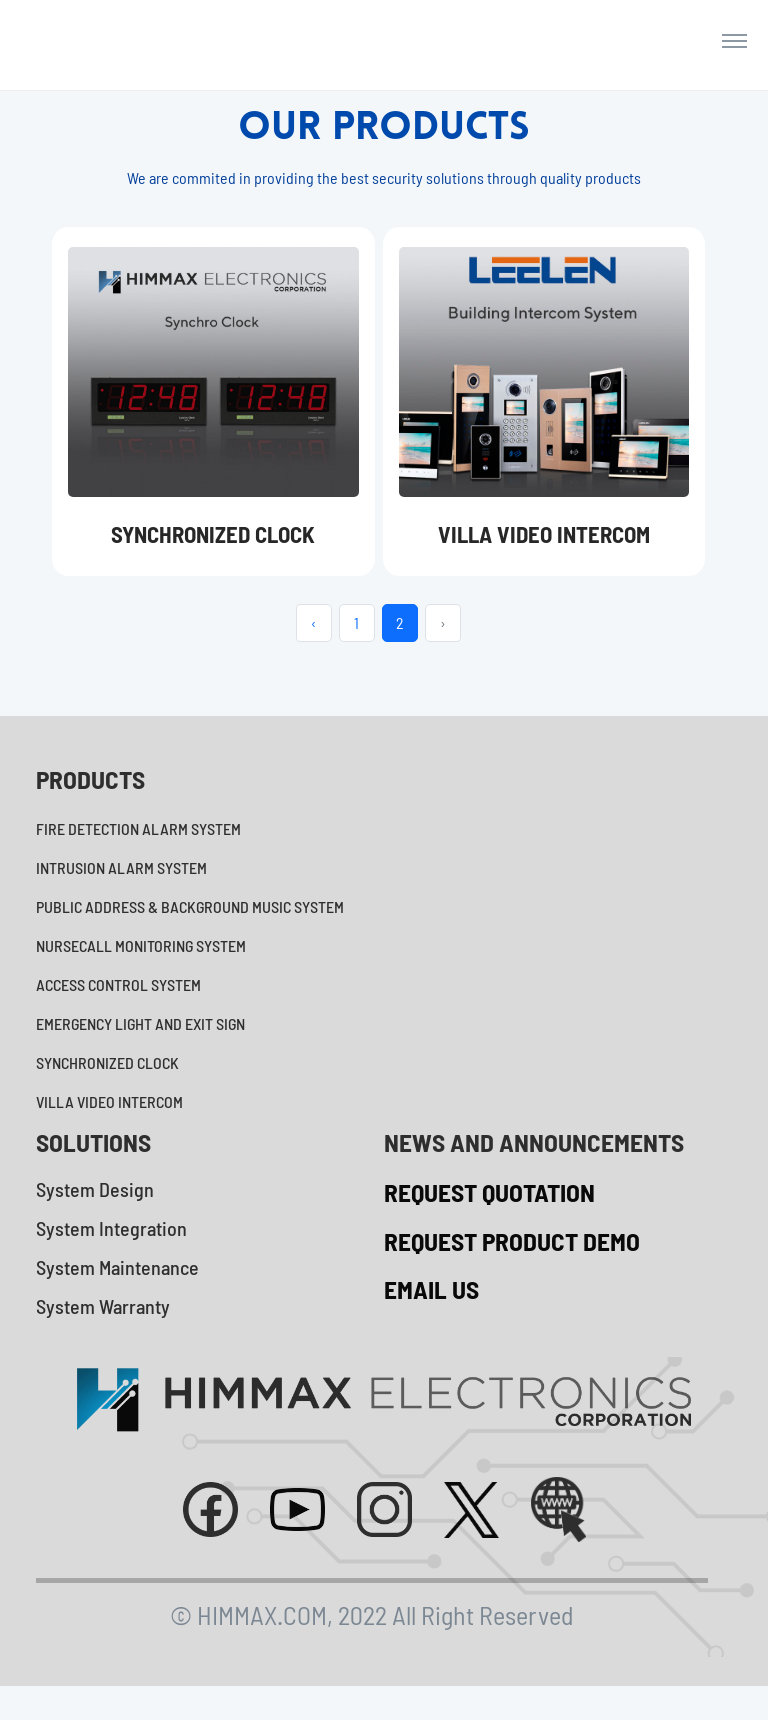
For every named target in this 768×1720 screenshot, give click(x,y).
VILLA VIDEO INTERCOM (109, 1125)
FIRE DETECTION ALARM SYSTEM (138, 852)
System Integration (111, 1252)
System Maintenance (117, 1291)
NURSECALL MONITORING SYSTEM (141, 969)
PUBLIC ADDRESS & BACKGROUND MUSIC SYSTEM (190, 930)
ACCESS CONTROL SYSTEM (118, 1008)
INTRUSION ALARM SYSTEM (121, 891)
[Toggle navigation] (734, 52)
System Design (95, 1213)
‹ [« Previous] (313, 646)
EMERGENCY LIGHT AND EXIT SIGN (140, 1047)
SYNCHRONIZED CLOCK (107, 1086)
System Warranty (103, 1330)
